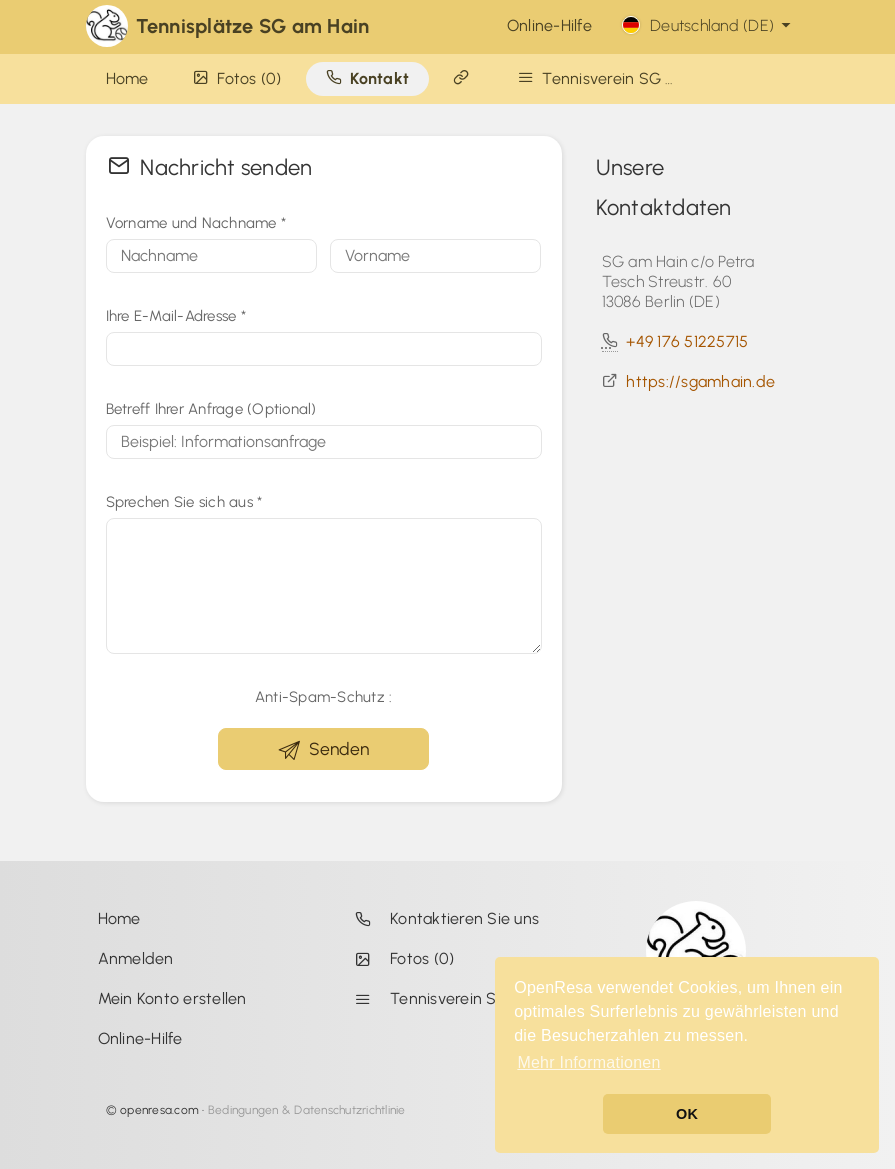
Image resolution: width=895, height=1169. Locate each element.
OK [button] (687, 1114)
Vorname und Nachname (196, 223)
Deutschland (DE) (708, 26)
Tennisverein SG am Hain (451, 998)
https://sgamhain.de (700, 381)
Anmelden (136, 958)
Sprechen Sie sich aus (184, 502)
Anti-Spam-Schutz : (324, 697)
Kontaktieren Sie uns (443, 918)
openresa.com (159, 1110)
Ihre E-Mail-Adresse (176, 316)
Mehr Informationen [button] (588, 1062)
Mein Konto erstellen (172, 998)
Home (119, 918)
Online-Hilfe (549, 25)
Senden (324, 750)
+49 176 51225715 (687, 341)
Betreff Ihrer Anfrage (211, 409)
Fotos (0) (400, 958)
